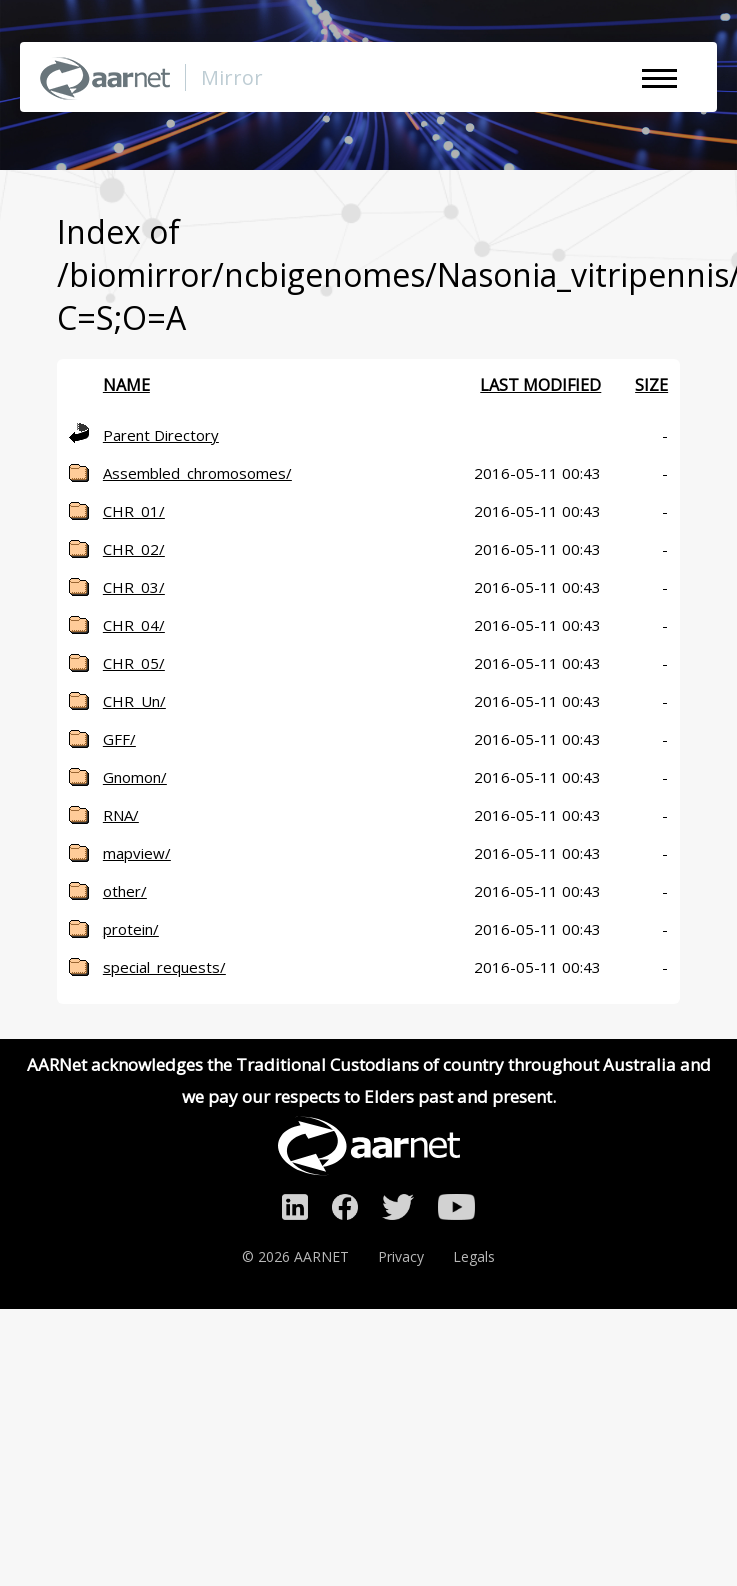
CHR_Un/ (134, 701)
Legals (474, 1256)
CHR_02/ (134, 549)
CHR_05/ (134, 663)
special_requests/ (164, 967)
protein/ (131, 929)
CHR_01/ (134, 511)
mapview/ (137, 853)
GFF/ (119, 739)
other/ (125, 891)
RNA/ (121, 815)
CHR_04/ (134, 625)
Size (651, 385)
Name (126, 385)
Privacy (401, 1256)
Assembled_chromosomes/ (197, 473)
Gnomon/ (135, 777)
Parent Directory (161, 435)
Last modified (540, 385)
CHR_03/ (134, 587)
